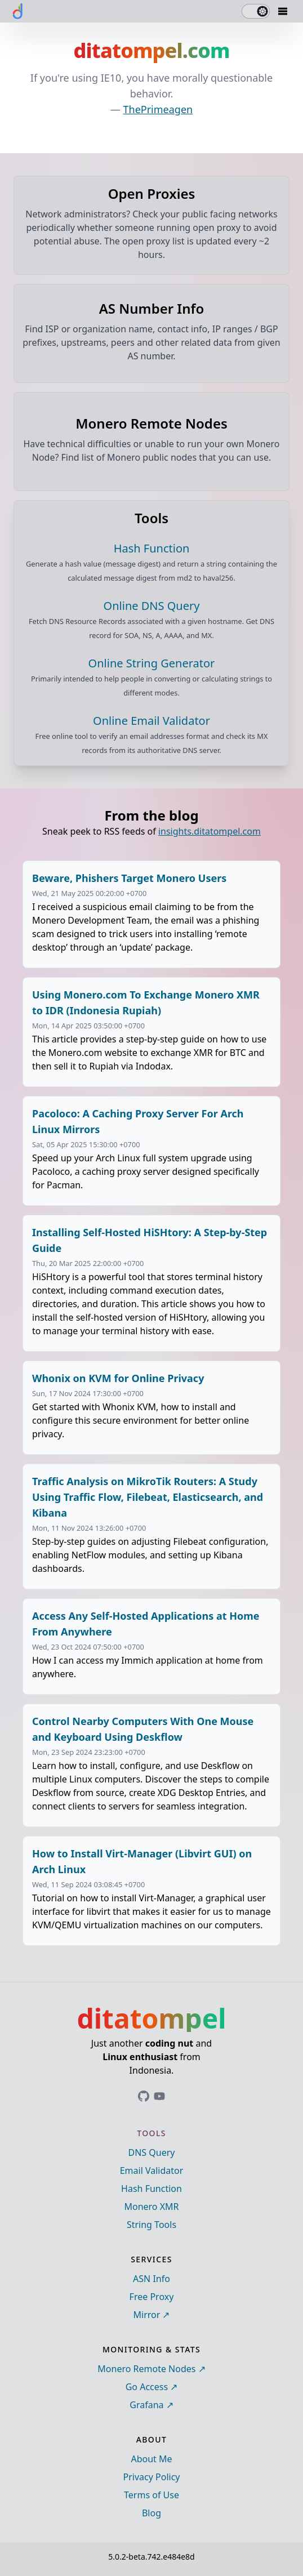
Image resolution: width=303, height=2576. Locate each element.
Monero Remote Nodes (146, 2369)
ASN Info (151, 2278)
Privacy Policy (151, 2477)
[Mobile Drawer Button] (282, 11)
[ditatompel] (18, 11)
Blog (151, 2513)
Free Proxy (152, 2296)
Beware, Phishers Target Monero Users (129, 878)
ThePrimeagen (158, 109)
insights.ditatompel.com (209, 831)
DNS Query (151, 2152)
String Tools (151, 2224)
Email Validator (152, 2170)
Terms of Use (151, 2495)
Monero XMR (151, 2206)
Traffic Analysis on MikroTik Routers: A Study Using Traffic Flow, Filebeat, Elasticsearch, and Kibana (147, 1496)
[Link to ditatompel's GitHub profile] (143, 2096)
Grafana (146, 2405)
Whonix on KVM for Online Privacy (118, 1378)
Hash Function (151, 2188)
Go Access (147, 2387)
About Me (151, 2459)
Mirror (147, 2314)
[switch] (255, 11)
